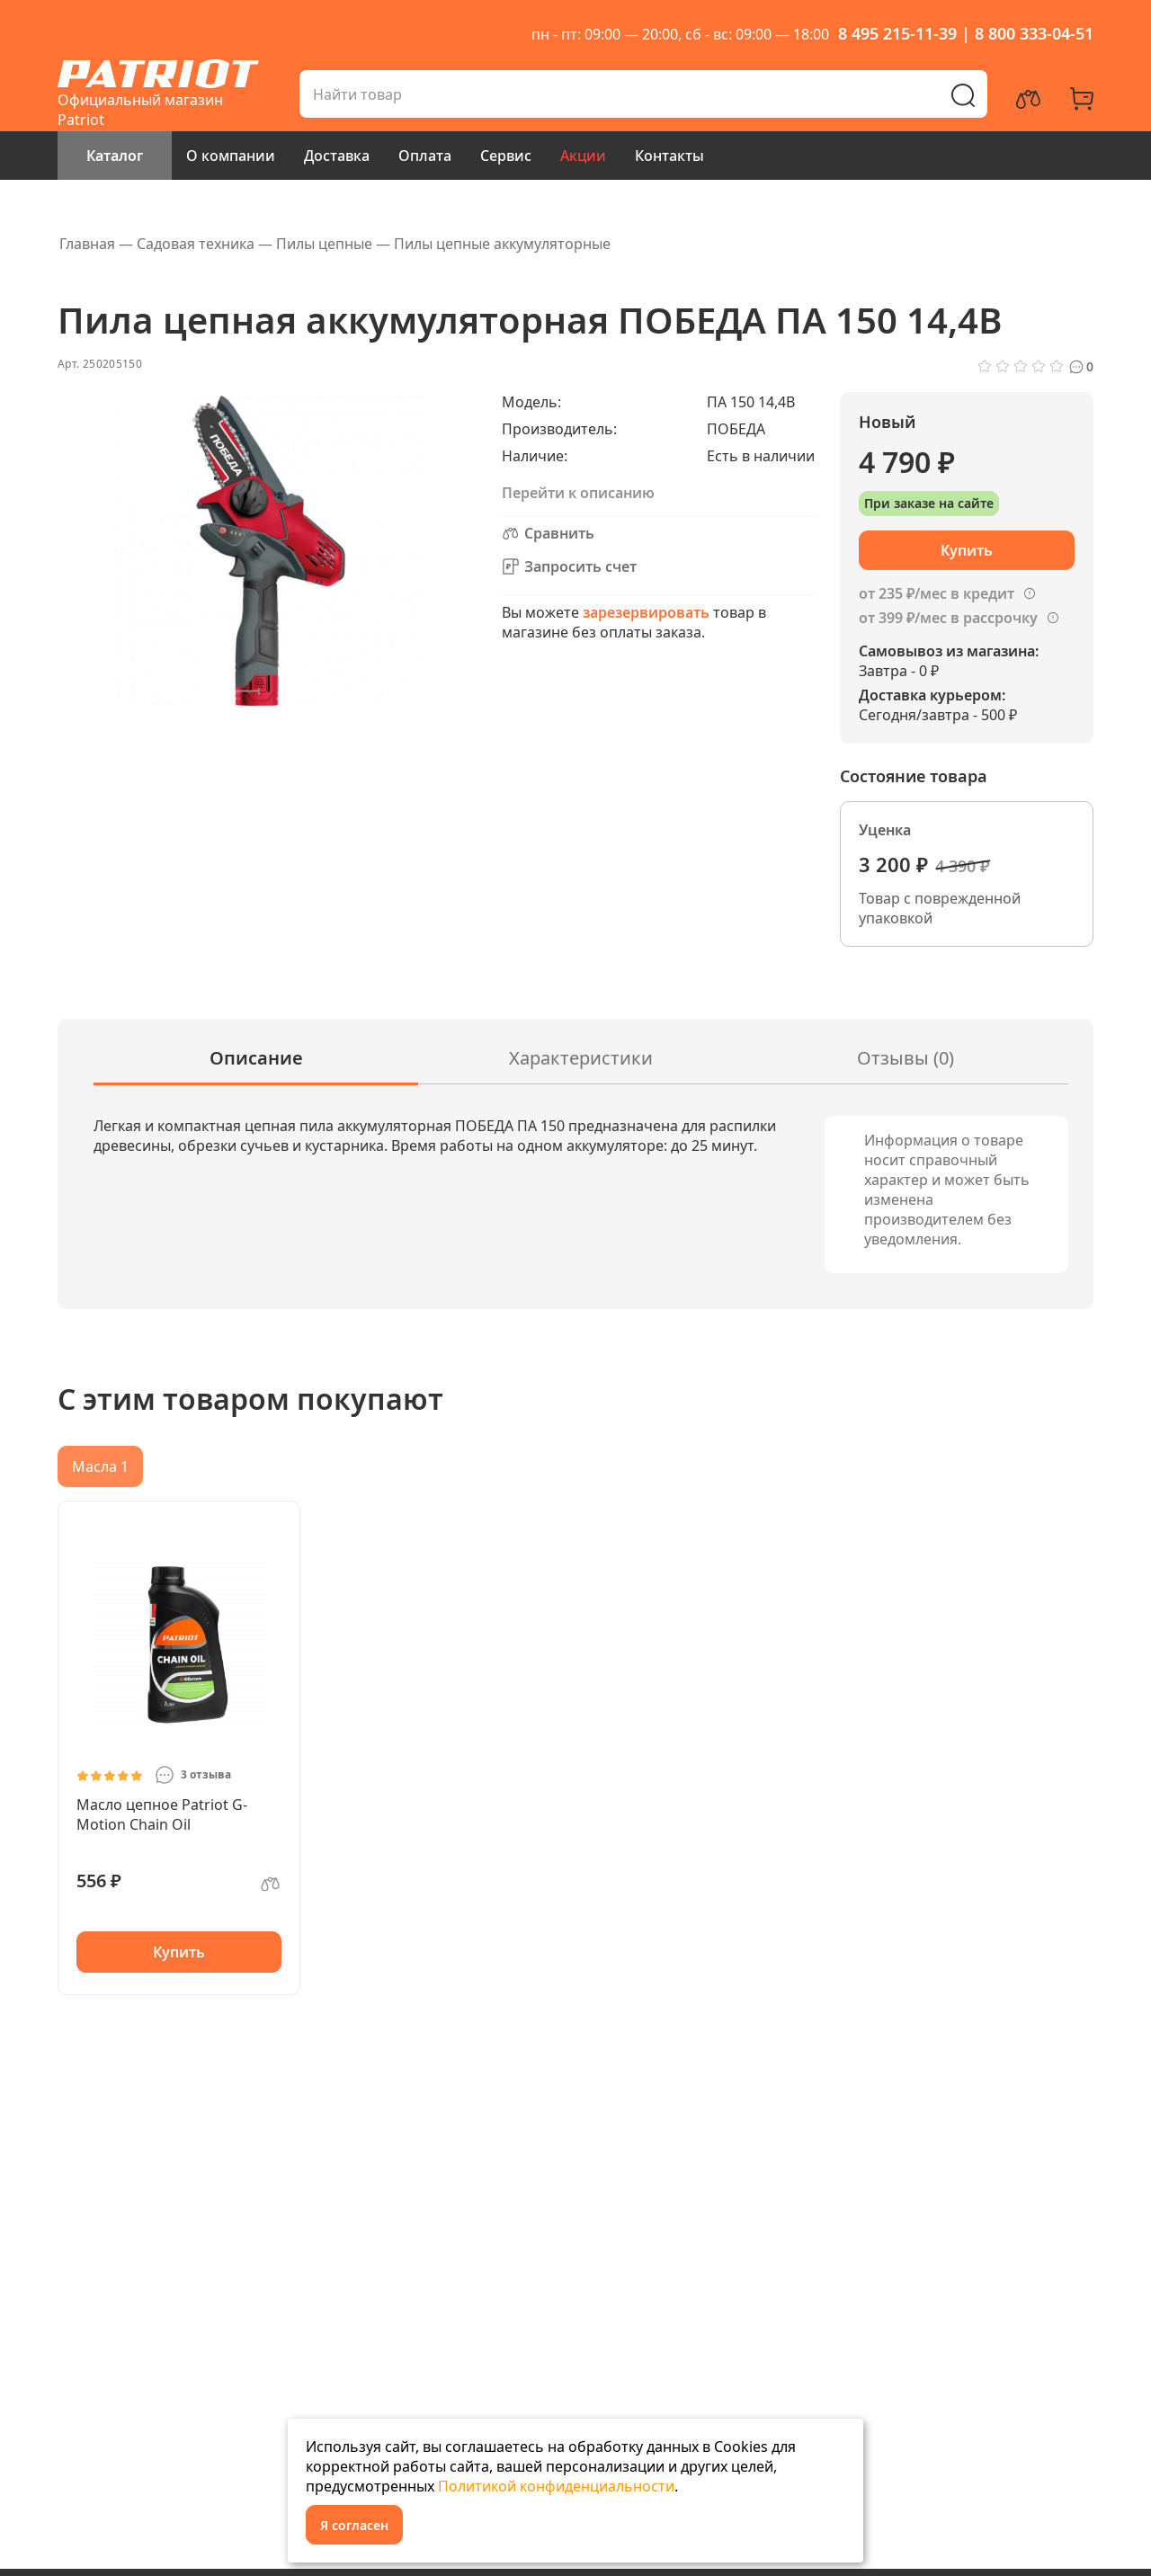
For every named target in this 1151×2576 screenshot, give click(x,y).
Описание (256, 1058)
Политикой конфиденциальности (556, 2486)
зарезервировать (646, 612)
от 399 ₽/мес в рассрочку (948, 618)
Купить (179, 1952)
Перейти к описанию (578, 493)
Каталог (114, 155)
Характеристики (581, 1058)
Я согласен (354, 2525)
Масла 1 (100, 1466)
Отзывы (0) (905, 1058)
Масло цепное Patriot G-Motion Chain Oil (161, 1814)
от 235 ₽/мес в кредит (936, 593)
